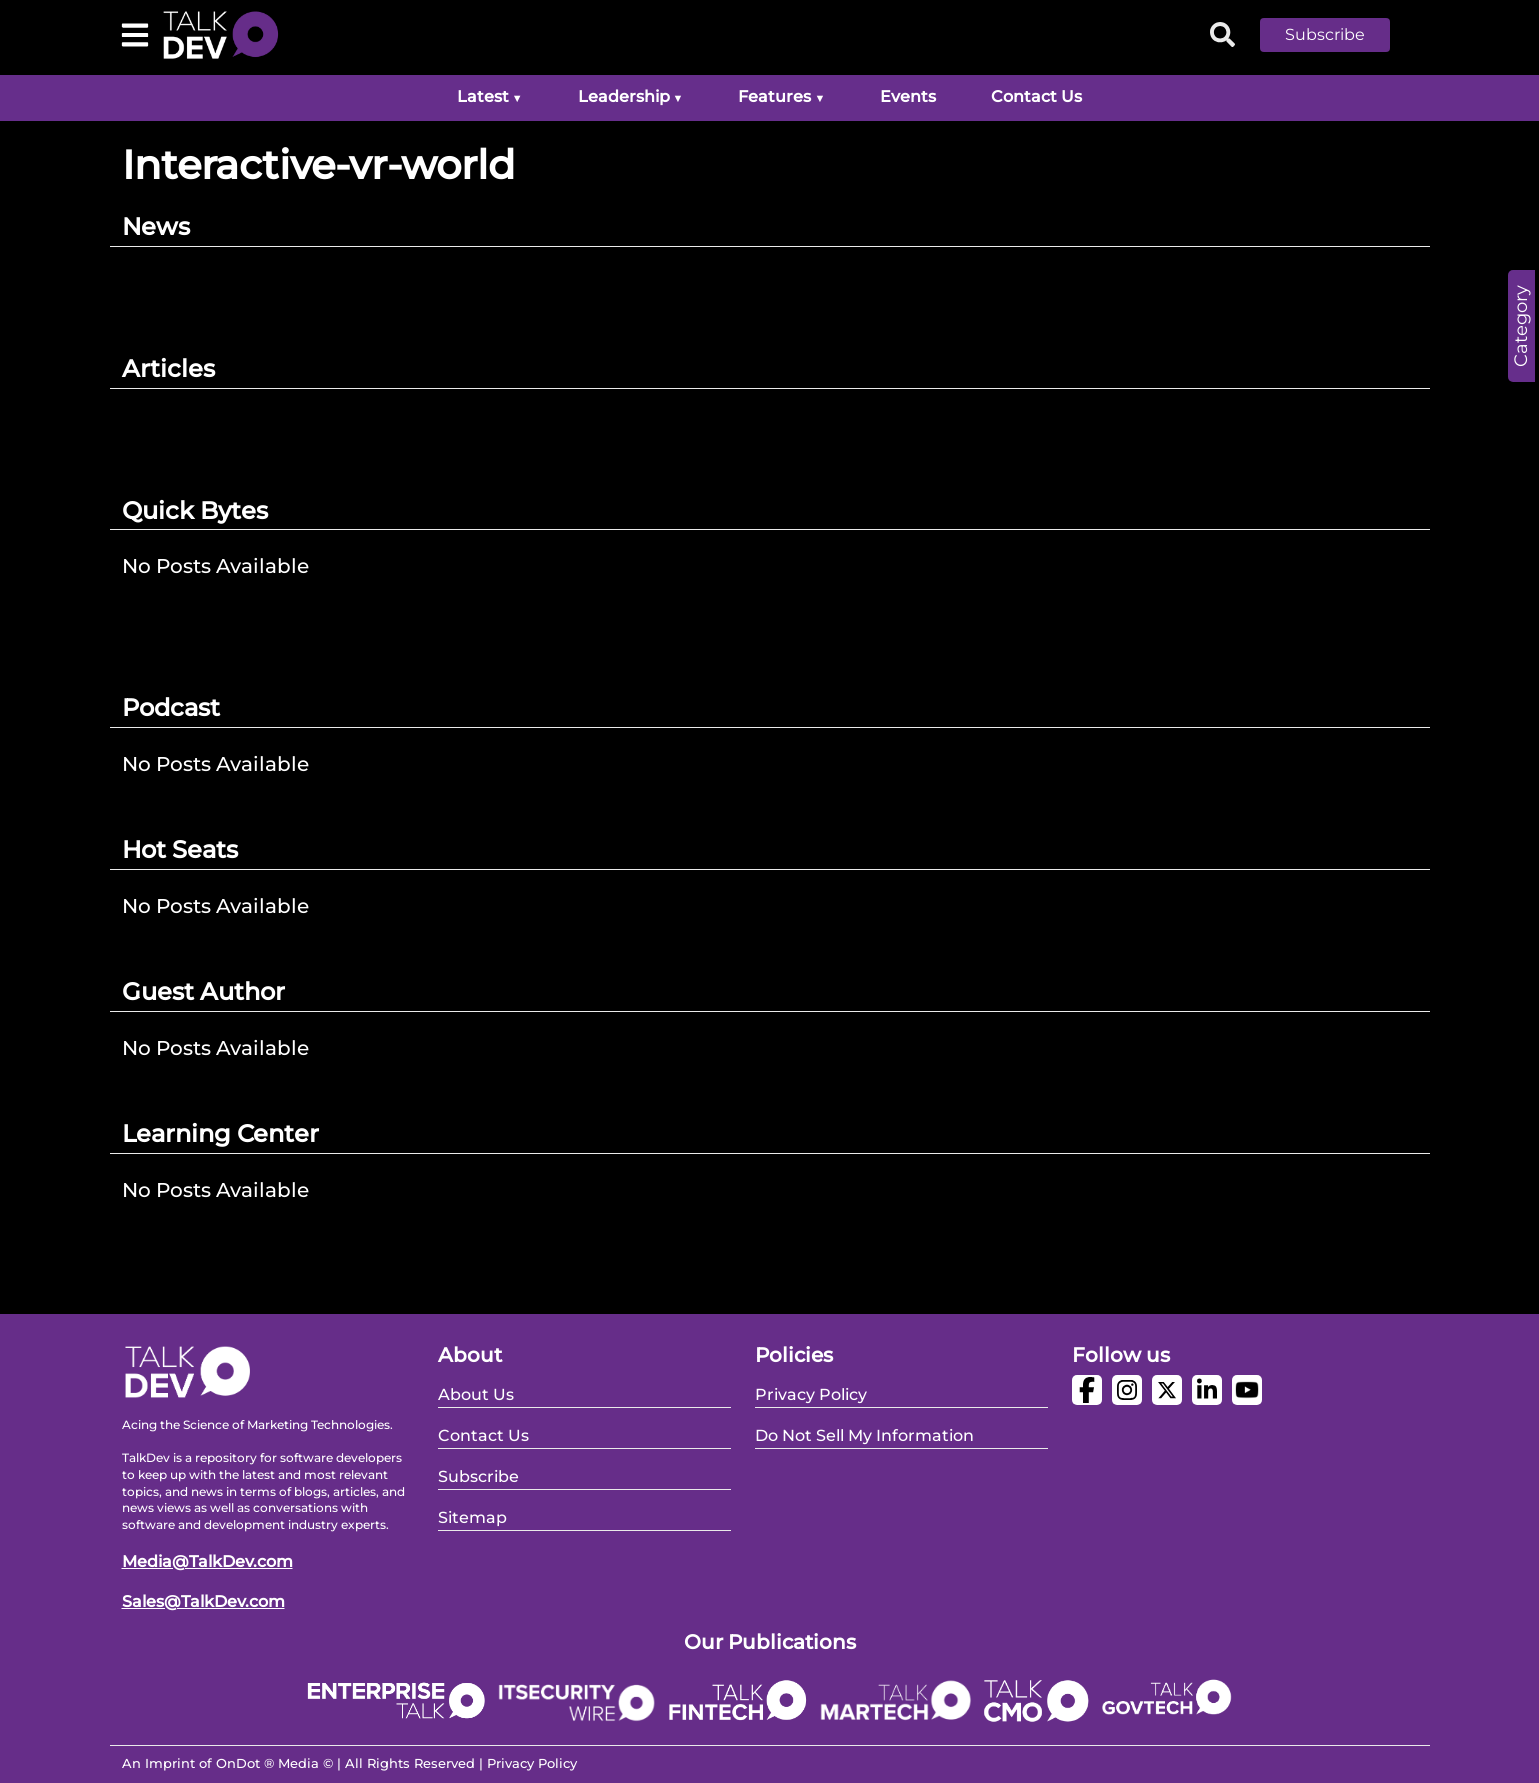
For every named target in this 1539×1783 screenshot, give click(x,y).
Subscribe (1325, 34)
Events (908, 96)
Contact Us (1036, 96)
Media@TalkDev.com (207, 1561)
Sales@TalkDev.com (203, 1601)
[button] (1340, 35)
